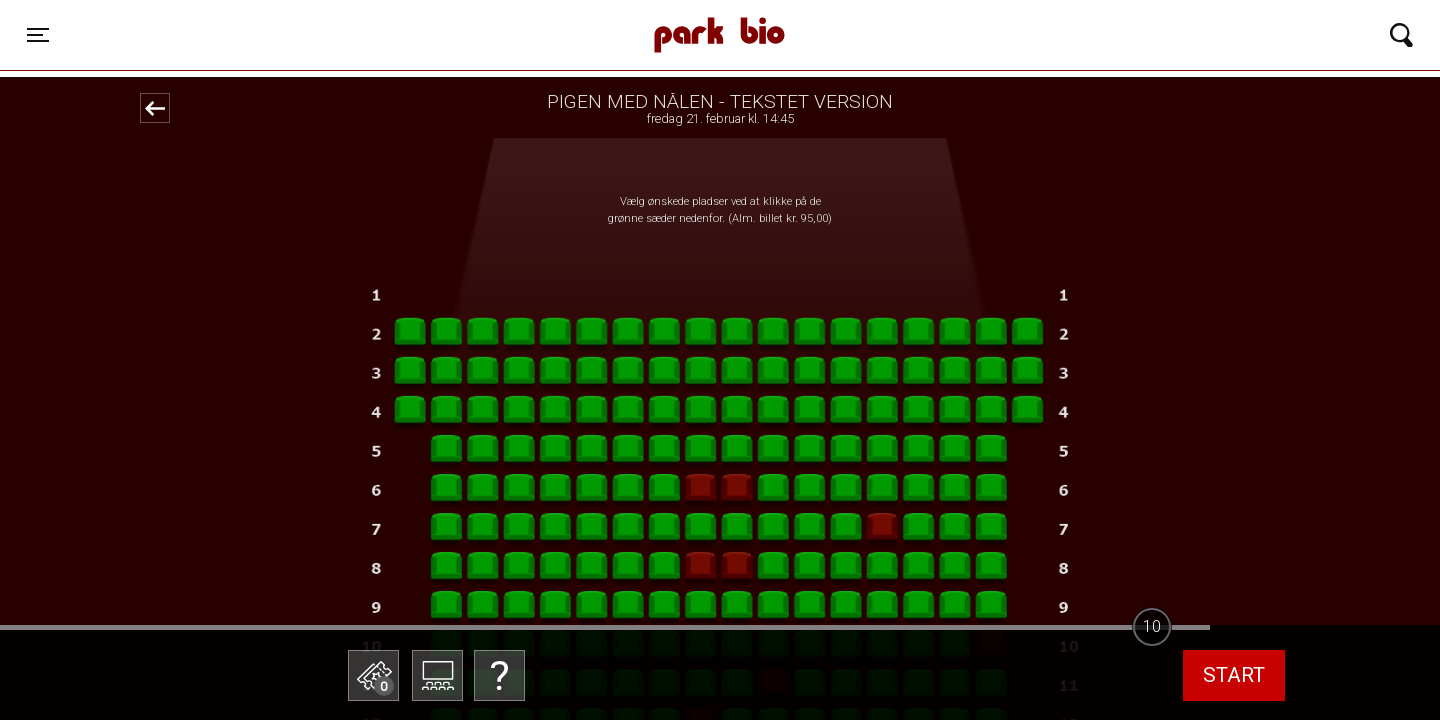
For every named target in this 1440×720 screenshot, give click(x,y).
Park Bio (474, 15)
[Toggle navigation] (38, 35)
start (1234, 675)
